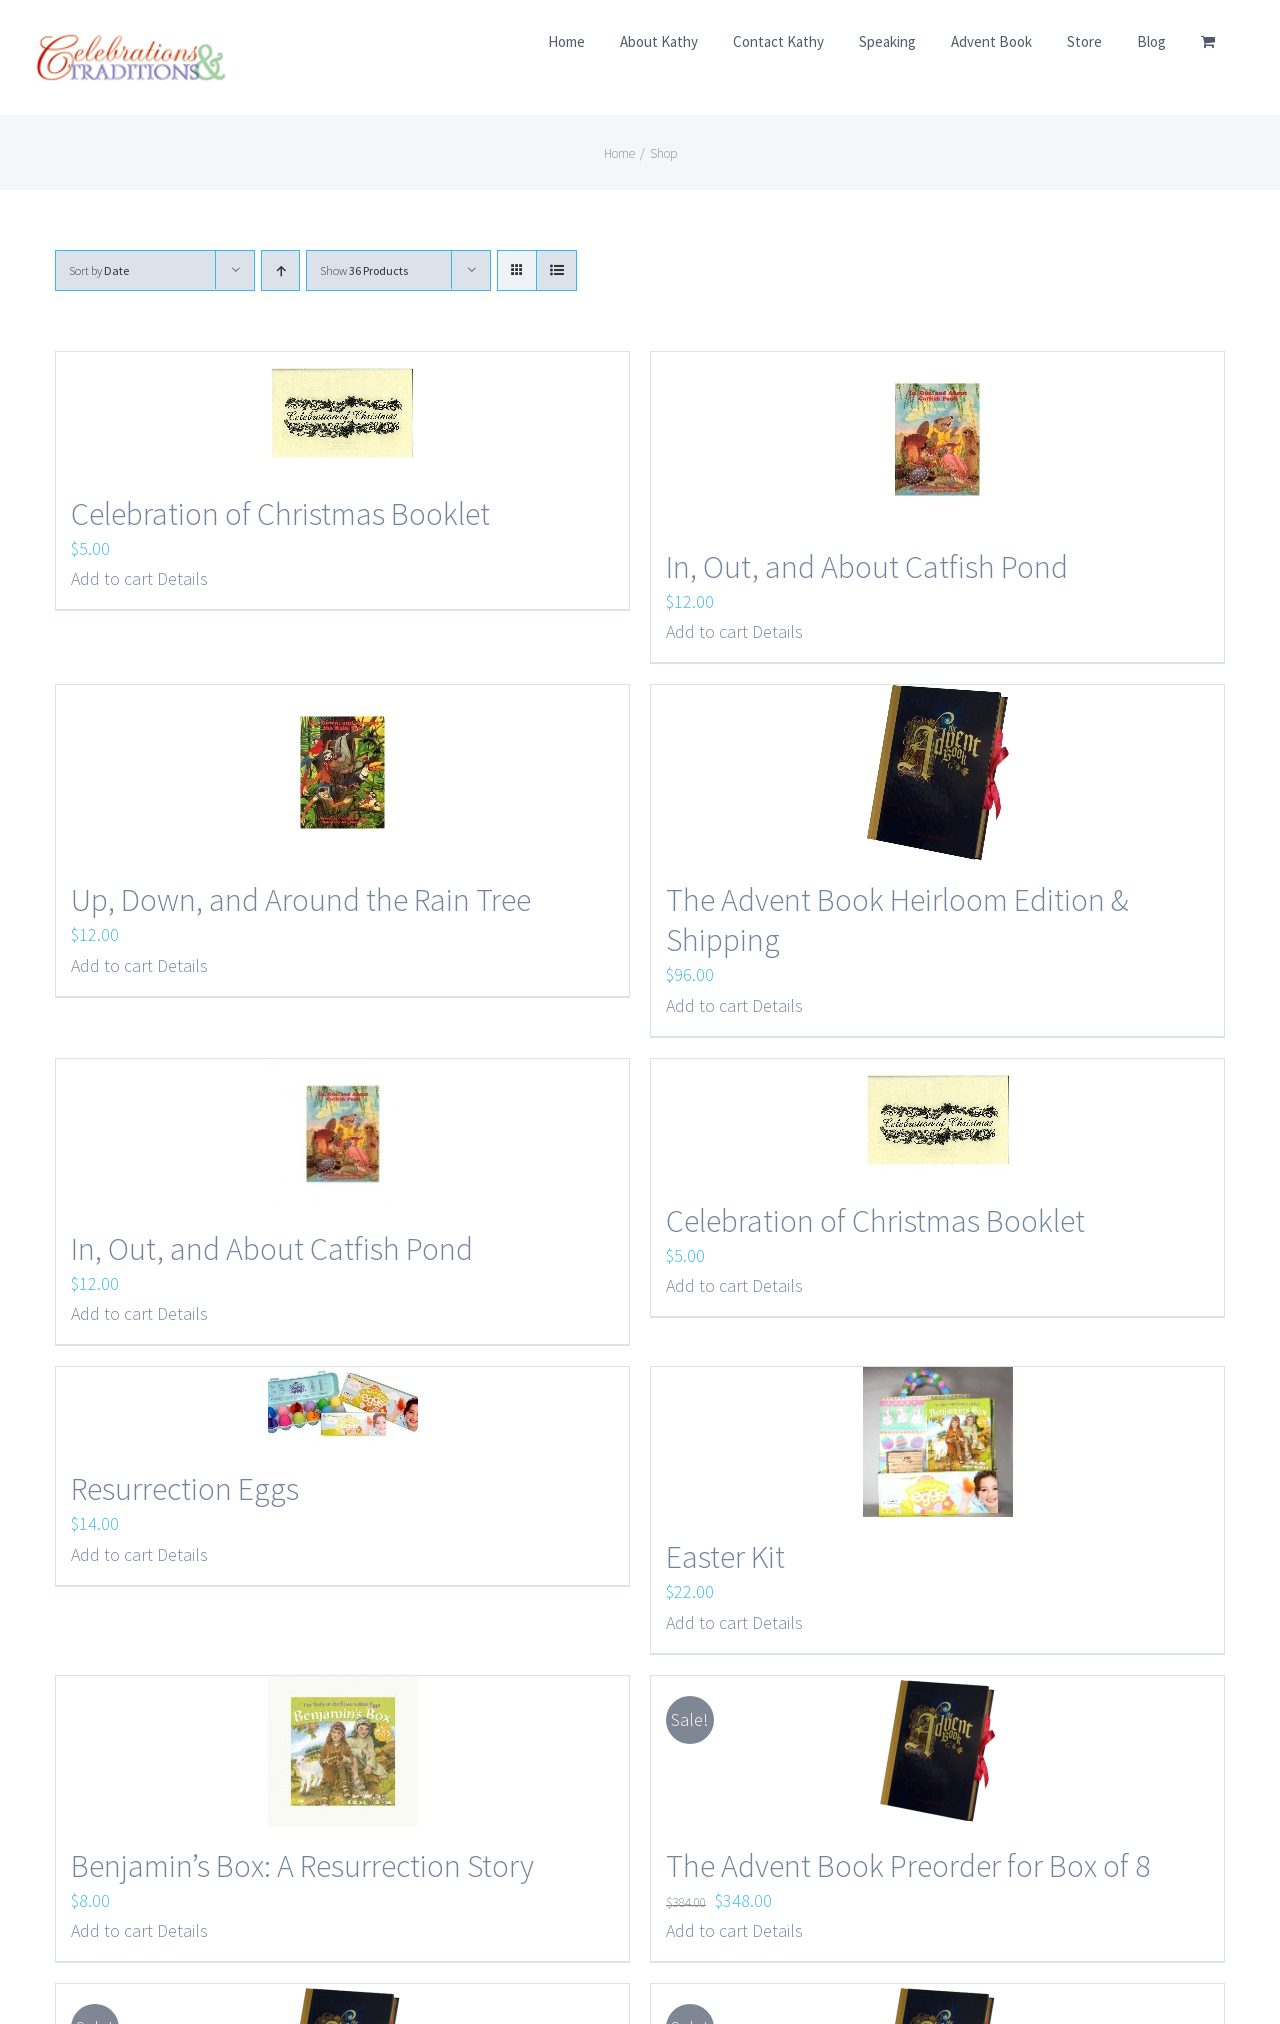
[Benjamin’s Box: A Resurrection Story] (342, 1751)
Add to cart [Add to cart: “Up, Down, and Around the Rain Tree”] (112, 965)
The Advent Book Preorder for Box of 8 (908, 1866)
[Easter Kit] (937, 1442)
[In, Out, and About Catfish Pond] (937, 439)
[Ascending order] (280, 270)
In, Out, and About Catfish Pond (867, 567)
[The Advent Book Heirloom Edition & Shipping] (937, 772)
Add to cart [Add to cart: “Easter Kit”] (707, 1622)
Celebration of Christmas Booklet (280, 514)
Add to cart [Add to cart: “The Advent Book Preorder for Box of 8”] (707, 1930)
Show (364, 270)
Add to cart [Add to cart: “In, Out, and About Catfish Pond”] (707, 631)
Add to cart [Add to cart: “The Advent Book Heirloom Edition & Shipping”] (707, 1005)
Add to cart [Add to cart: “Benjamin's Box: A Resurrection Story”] (112, 1930)
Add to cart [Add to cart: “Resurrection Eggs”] (112, 1554)
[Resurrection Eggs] (342, 1408)
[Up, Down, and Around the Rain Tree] (342, 772)
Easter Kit (725, 1557)
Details (182, 578)
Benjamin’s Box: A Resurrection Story (302, 1866)
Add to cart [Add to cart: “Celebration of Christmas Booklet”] (112, 578)
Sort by (99, 270)
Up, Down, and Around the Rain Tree (301, 900)
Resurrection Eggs (185, 1489)
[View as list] (556, 270)
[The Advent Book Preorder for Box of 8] (937, 1751)
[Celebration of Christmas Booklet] (342, 413)
